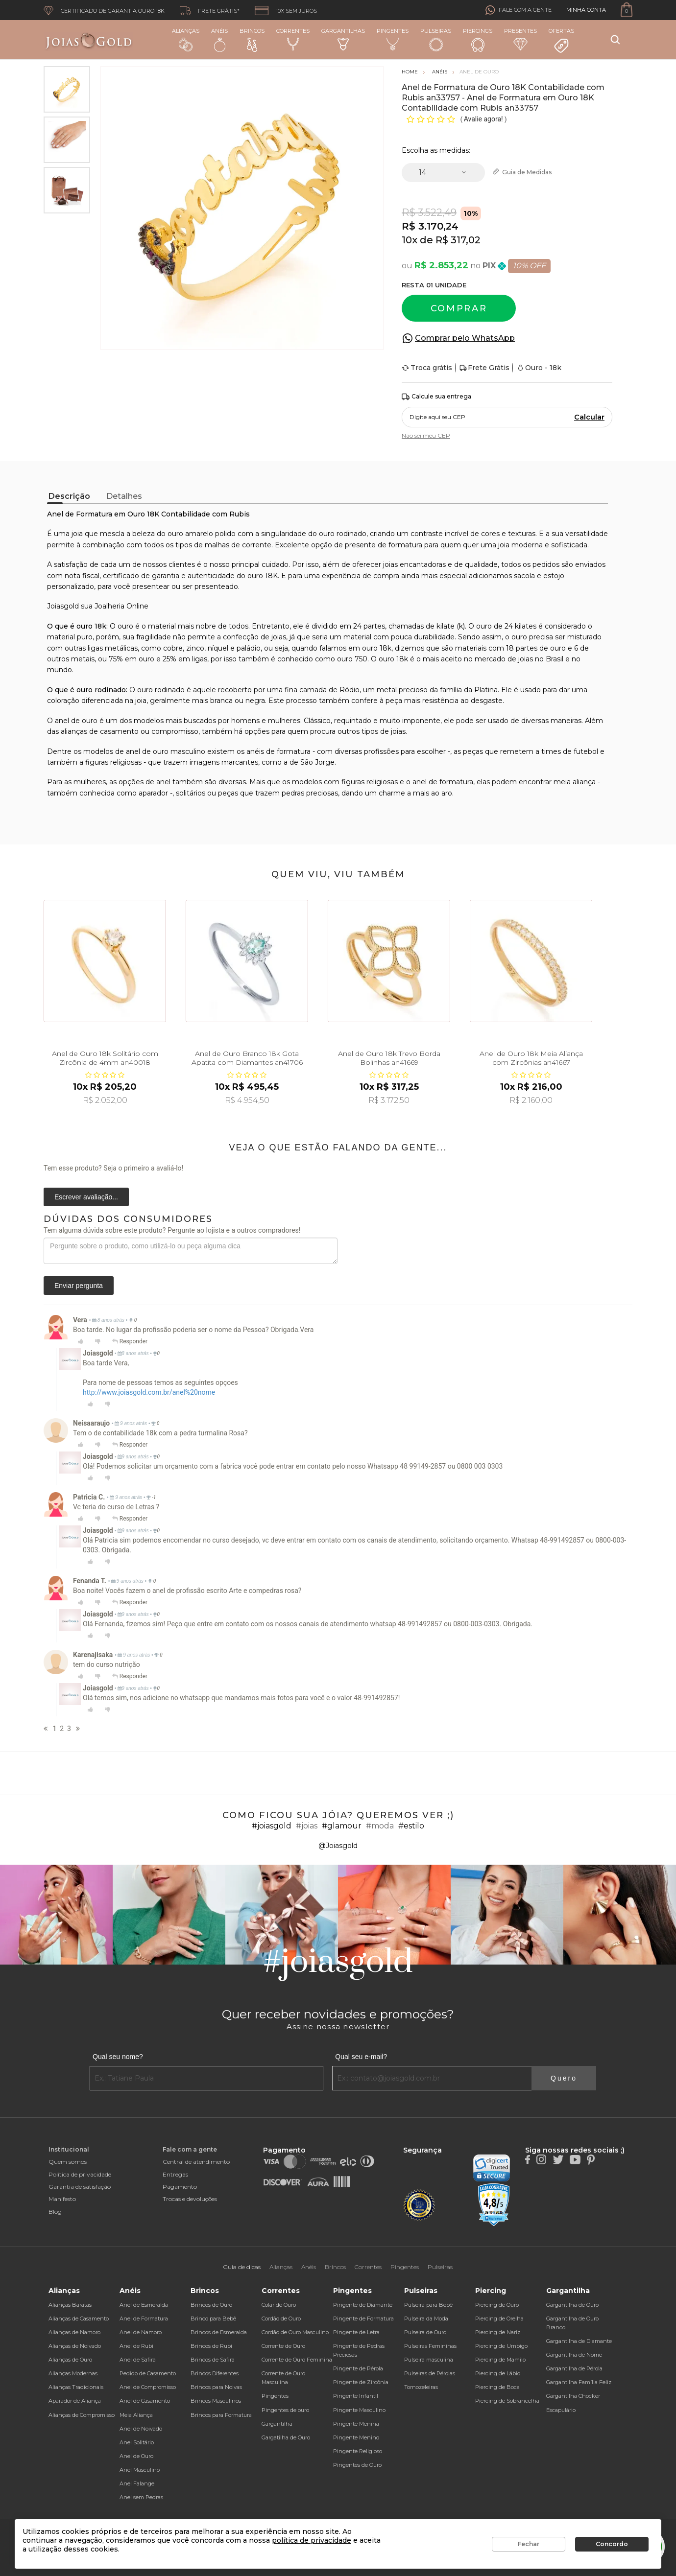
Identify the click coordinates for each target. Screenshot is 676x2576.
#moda (380, 1825)
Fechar (528, 2544)
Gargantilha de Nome (574, 2354)
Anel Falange (137, 2483)
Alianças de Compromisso (81, 2415)
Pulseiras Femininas (430, 2345)
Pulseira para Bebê (428, 2304)
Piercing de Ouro (497, 2304)
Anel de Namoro (141, 2332)
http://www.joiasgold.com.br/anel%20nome (149, 1392)
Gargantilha (277, 2423)
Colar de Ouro (279, 2304)
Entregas (175, 2174)
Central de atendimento (196, 2161)
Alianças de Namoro (74, 2332)
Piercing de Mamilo (500, 2359)
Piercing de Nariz (497, 2332)
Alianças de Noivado (74, 2345)
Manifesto (62, 2198)
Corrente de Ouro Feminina (297, 2359)
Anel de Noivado (141, 2428)
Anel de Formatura (144, 2318)
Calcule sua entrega (436, 397)
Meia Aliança (136, 2415)
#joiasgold (271, 1825)
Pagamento (180, 2186)
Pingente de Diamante (362, 2304)
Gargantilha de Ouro (572, 2304)
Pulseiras (435, 39)
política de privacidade (311, 2540)
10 (409, 240)
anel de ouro (76, 720)
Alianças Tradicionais (75, 2387)
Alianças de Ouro (70, 2359)
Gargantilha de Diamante (579, 2341)
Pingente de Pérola (358, 2368)
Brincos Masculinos (216, 2400)
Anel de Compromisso (148, 2387)
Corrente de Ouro (283, 2345)
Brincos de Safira (213, 2359)
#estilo (411, 1825)
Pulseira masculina (428, 2359)
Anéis (219, 39)
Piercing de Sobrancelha (507, 2400)
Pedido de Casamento (148, 2373)
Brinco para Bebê (213, 2318)
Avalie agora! (484, 119)
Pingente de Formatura (363, 2318)
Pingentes (393, 39)
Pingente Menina (356, 2423)
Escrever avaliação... (86, 1197)
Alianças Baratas (70, 2304)
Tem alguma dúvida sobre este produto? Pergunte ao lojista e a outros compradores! (172, 1230)
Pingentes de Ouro (357, 2464)
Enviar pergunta (78, 1285)
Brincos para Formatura (221, 2415)
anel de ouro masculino (165, 751)
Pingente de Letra (356, 2332)
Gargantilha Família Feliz (578, 2382)
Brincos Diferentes (215, 2373)
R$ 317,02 (458, 240)
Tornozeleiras (421, 2387)
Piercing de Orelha (499, 2318)
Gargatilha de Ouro (286, 2437)
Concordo (612, 2544)
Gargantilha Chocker (573, 2395)
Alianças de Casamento (78, 2318)
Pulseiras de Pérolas (429, 2373)
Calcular (589, 417)
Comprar (459, 308)
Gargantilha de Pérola (574, 2368)
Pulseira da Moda (426, 2318)
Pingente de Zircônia (360, 2382)
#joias (306, 1825)
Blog (55, 2211)
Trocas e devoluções (190, 2198)
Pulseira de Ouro (425, 2332)
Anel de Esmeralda (144, 2304)
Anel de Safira (138, 2359)
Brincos (252, 39)
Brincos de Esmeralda (219, 2332)
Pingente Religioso (357, 2451)
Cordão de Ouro (281, 2318)
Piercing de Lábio (497, 2373)
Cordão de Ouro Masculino (295, 2332)
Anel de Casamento (145, 2400)
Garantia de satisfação (79, 2186)
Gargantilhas (343, 38)
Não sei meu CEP (426, 435)
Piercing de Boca (497, 2387)
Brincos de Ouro (211, 2304)
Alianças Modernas (72, 2373)
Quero (564, 2078)
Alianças (185, 39)
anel (163, 781)
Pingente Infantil (355, 2395)
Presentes (520, 38)
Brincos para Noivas (216, 2387)
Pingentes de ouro (285, 2410)
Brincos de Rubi (211, 2345)
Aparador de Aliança (74, 2400)
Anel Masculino (140, 2469)
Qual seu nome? (118, 2057)
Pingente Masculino (359, 2410)
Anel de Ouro (136, 2456)
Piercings (477, 39)
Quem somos (67, 2161)
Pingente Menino (356, 2437)
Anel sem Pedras (141, 2497)
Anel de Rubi (136, 2345)
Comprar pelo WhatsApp (465, 338)
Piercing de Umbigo (501, 2345)
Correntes (293, 39)
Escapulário (561, 2410)
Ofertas (561, 40)
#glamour (342, 1825)
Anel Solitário (137, 2442)
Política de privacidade (79, 2174)
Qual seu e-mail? (361, 2057)
